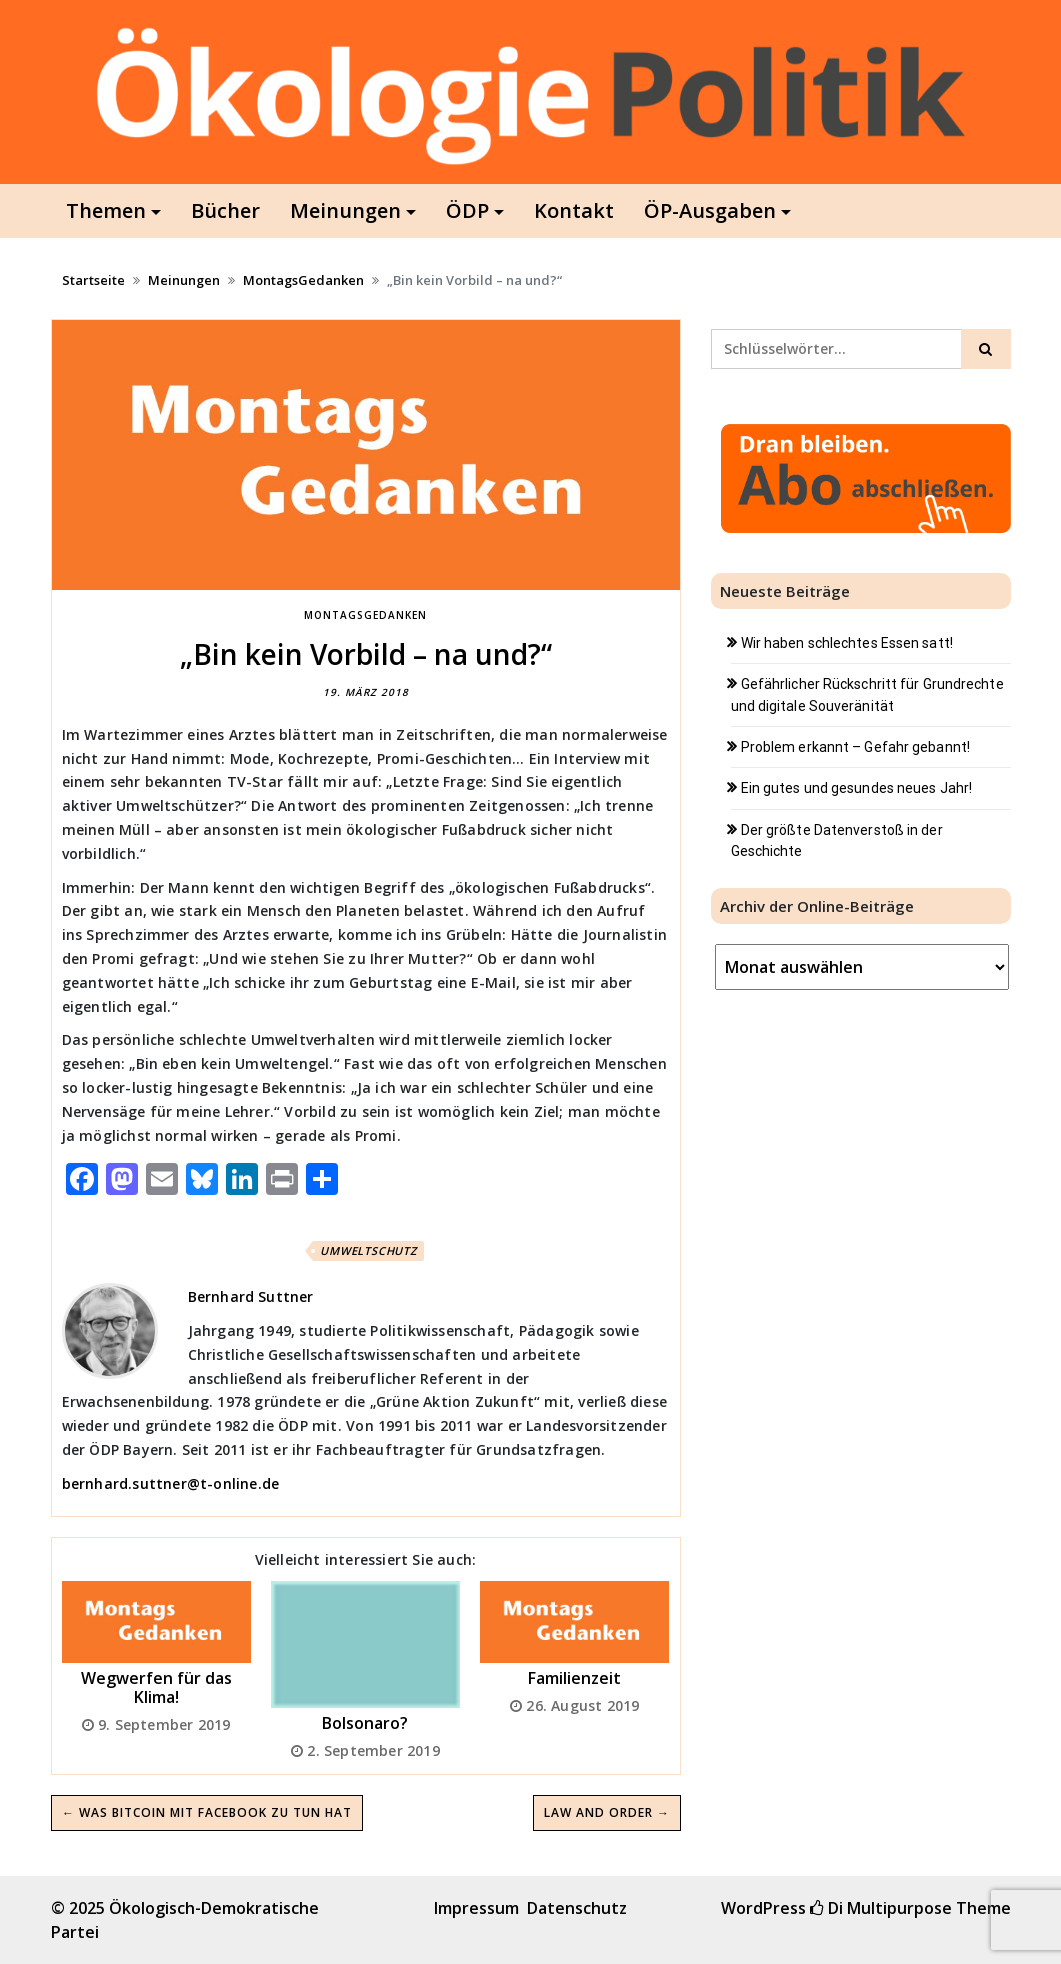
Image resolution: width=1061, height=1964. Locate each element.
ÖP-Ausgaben (710, 210)
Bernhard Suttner (251, 1296)
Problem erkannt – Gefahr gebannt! (855, 747)
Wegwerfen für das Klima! (156, 1687)
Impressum (476, 1908)
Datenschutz (577, 1908)
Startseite (93, 280)
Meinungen (345, 210)
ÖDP (467, 210)
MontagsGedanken (303, 280)
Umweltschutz (368, 1250)
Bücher (225, 210)
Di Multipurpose (881, 1908)
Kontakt (574, 210)
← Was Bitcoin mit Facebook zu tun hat (207, 1812)
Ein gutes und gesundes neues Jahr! (856, 788)
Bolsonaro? (365, 1723)
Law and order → (607, 1812)
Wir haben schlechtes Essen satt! (847, 643)
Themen (106, 210)
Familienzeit (574, 1678)
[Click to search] (986, 349)
